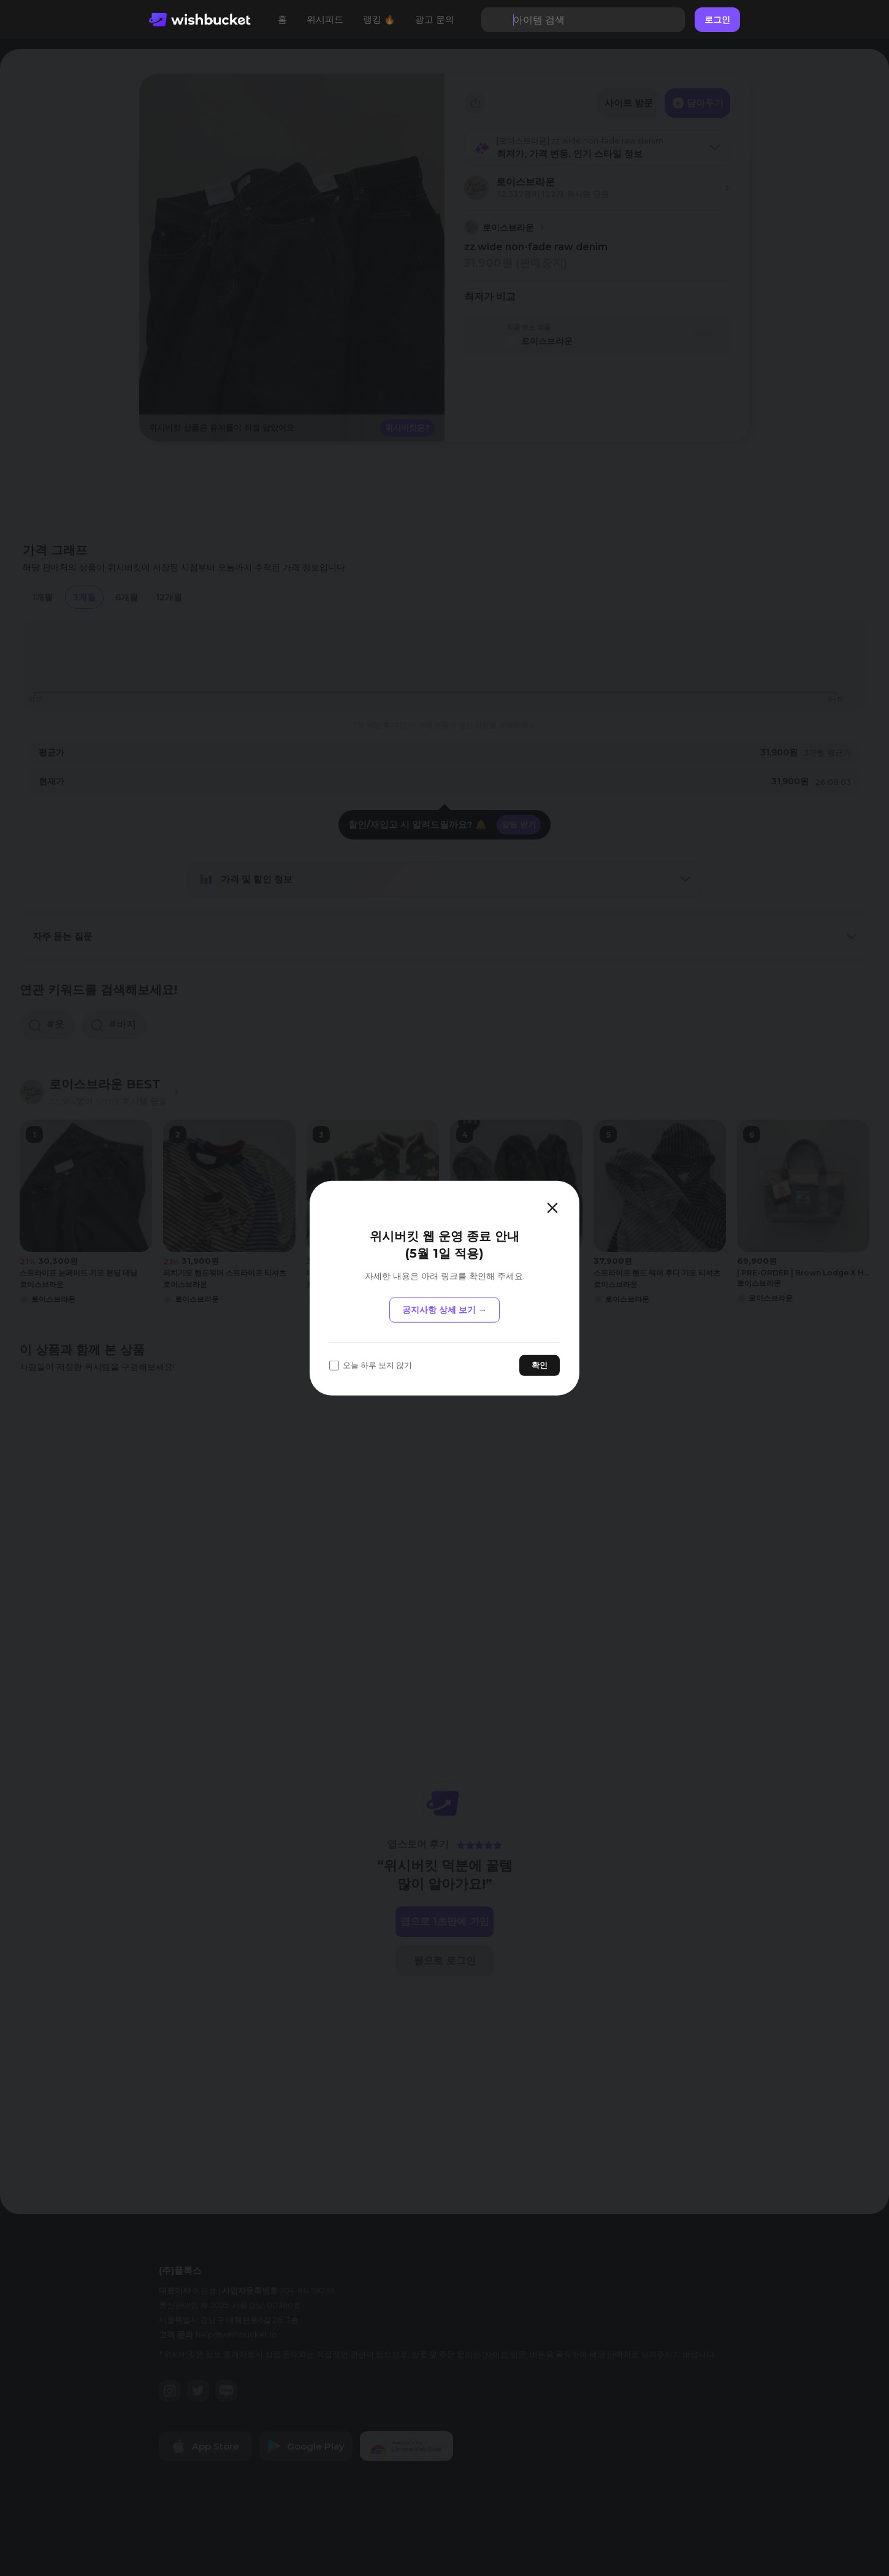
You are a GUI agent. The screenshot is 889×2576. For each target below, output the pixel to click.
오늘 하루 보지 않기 (370, 1365)
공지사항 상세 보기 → (444, 1309)
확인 (540, 1365)
